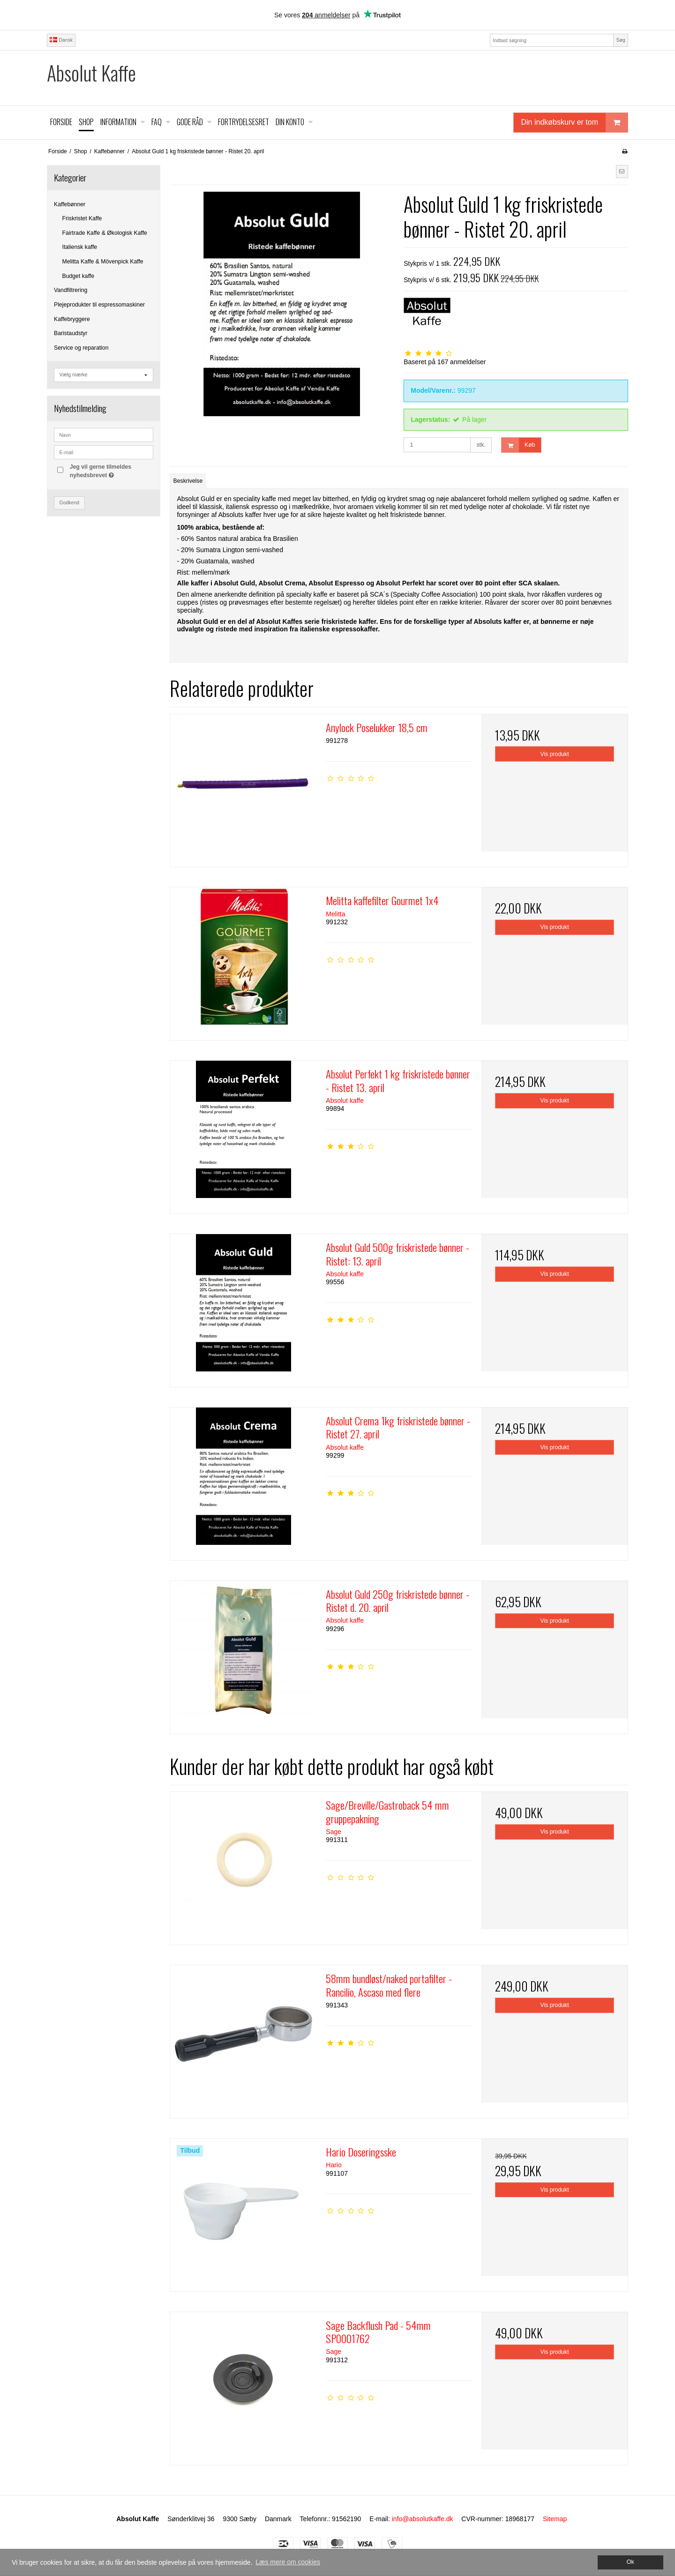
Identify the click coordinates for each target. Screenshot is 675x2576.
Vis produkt (554, 754)
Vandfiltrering (70, 290)
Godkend (70, 502)
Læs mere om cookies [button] (287, 2562)
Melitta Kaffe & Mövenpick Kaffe (102, 261)
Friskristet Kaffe (82, 218)
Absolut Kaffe (91, 72)
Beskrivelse (188, 481)
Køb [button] (518, 445)
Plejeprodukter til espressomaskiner (99, 304)
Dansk (61, 40)
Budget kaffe (78, 276)
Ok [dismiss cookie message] (630, 2562)
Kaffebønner (69, 204)
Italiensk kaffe (80, 247)
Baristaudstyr (70, 333)
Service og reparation (81, 347)
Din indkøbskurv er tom (574, 122)
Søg (620, 40)
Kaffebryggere (72, 319)
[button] (622, 171)
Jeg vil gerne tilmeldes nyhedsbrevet (111, 471)
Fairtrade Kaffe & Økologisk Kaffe (104, 233)
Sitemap (555, 2519)
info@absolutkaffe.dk (422, 2519)
